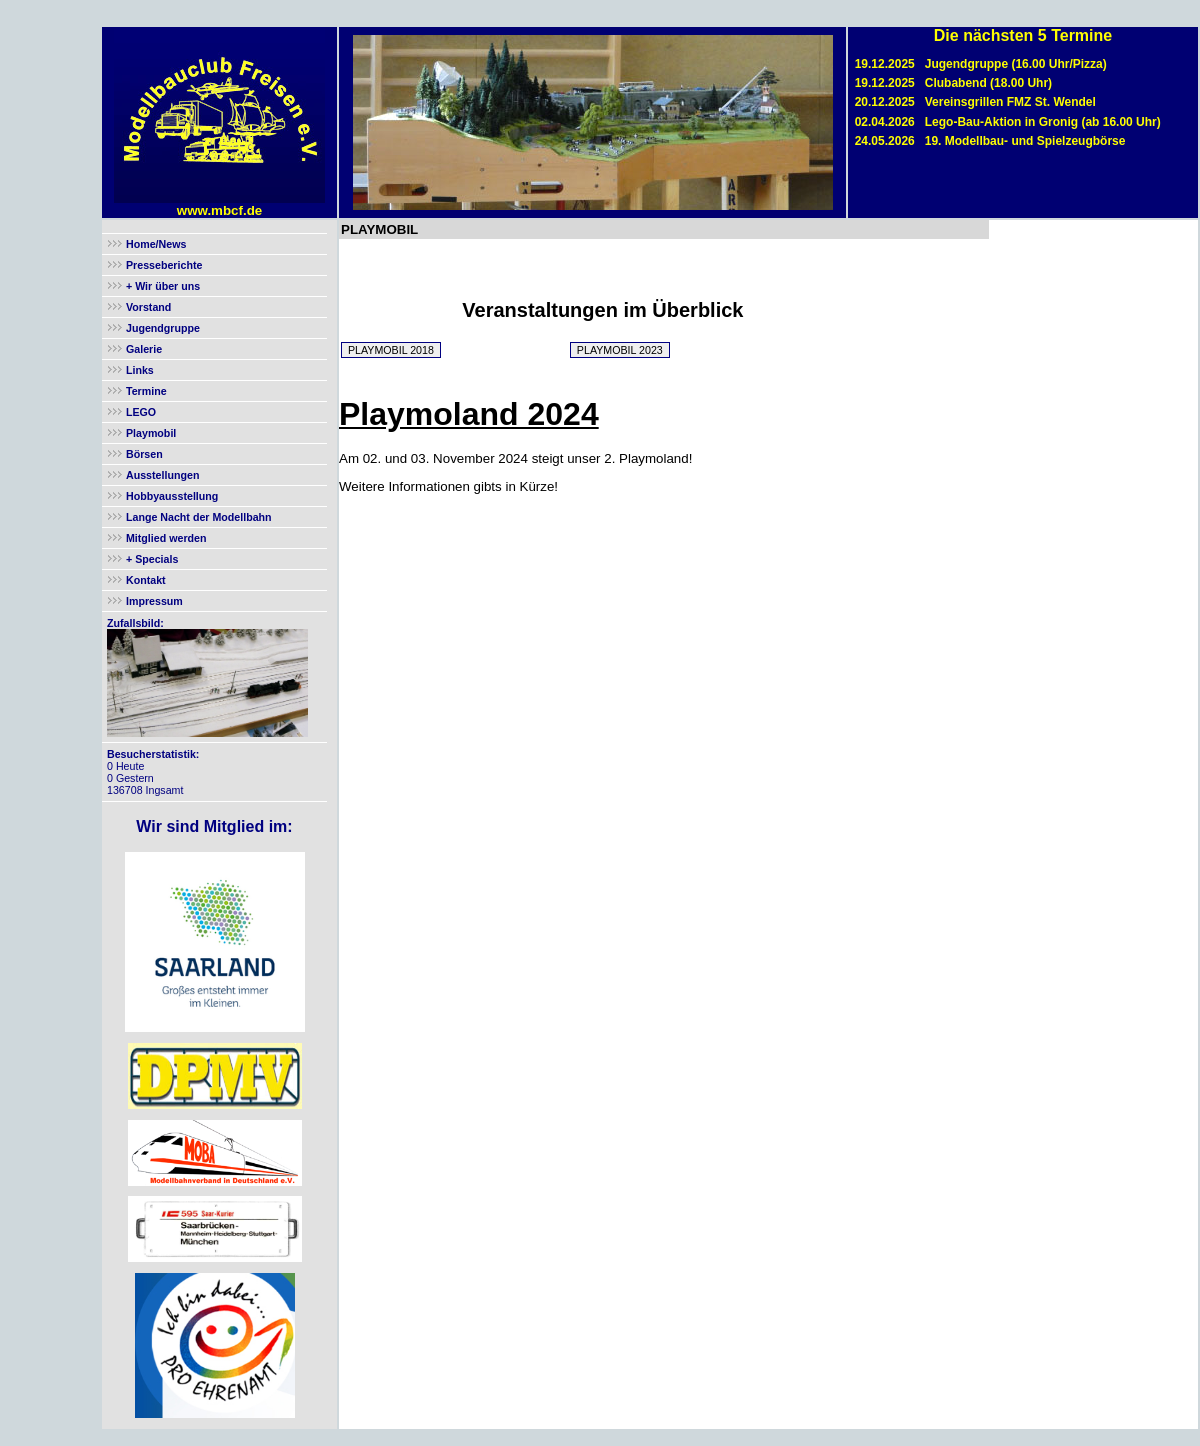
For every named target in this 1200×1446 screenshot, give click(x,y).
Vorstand (148, 307)
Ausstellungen (162, 475)
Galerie (144, 349)
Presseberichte (164, 265)
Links (140, 370)
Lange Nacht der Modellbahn (199, 517)
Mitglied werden (166, 538)
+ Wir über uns (161, 286)
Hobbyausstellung (172, 496)
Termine (146, 391)
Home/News (156, 244)
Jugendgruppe (163, 328)
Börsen (144, 454)
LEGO (141, 412)
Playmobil (151, 433)
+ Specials (150, 559)
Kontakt (146, 580)
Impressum (154, 601)
